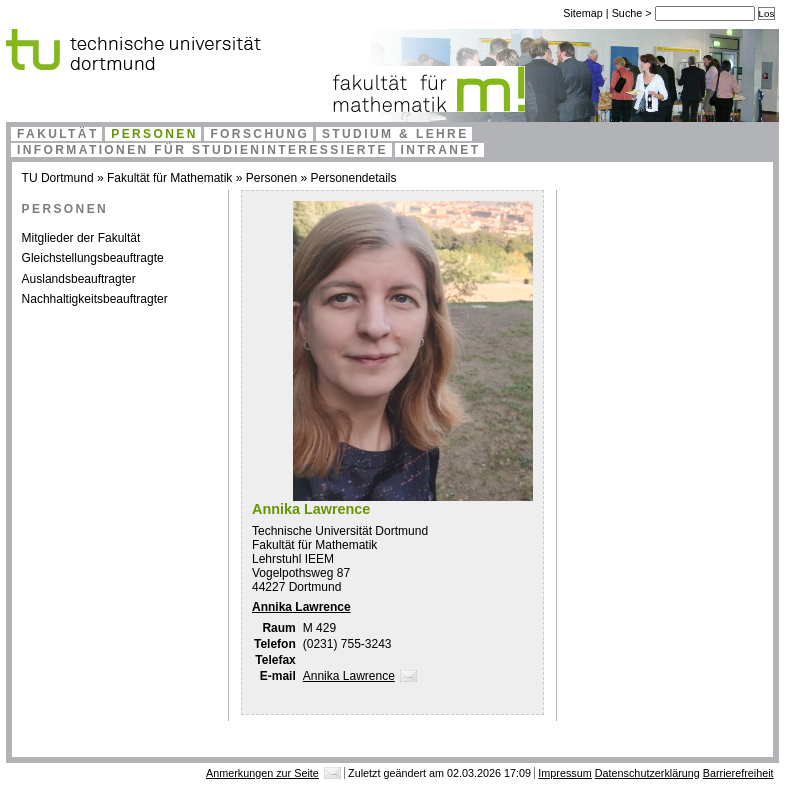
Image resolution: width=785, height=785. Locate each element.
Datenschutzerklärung (647, 773)
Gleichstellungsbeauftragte (93, 258)
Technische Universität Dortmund (340, 531)
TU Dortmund (58, 178)
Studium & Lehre (395, 134)
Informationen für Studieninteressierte (202, 150)
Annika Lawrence (301, 607)
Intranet (441, 150)
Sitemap (583, 13)
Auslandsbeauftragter (79, 279)
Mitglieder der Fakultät (81, 238)
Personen (154, 134)
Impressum (564, 773)
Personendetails (353, 178)
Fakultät (58, 134)
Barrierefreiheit (738, 773)
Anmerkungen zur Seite (262, 773)
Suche (629, 13)
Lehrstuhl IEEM (293, 559)
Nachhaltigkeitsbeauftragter (95, 299)
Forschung (259, 134)
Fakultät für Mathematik (169, 178)
